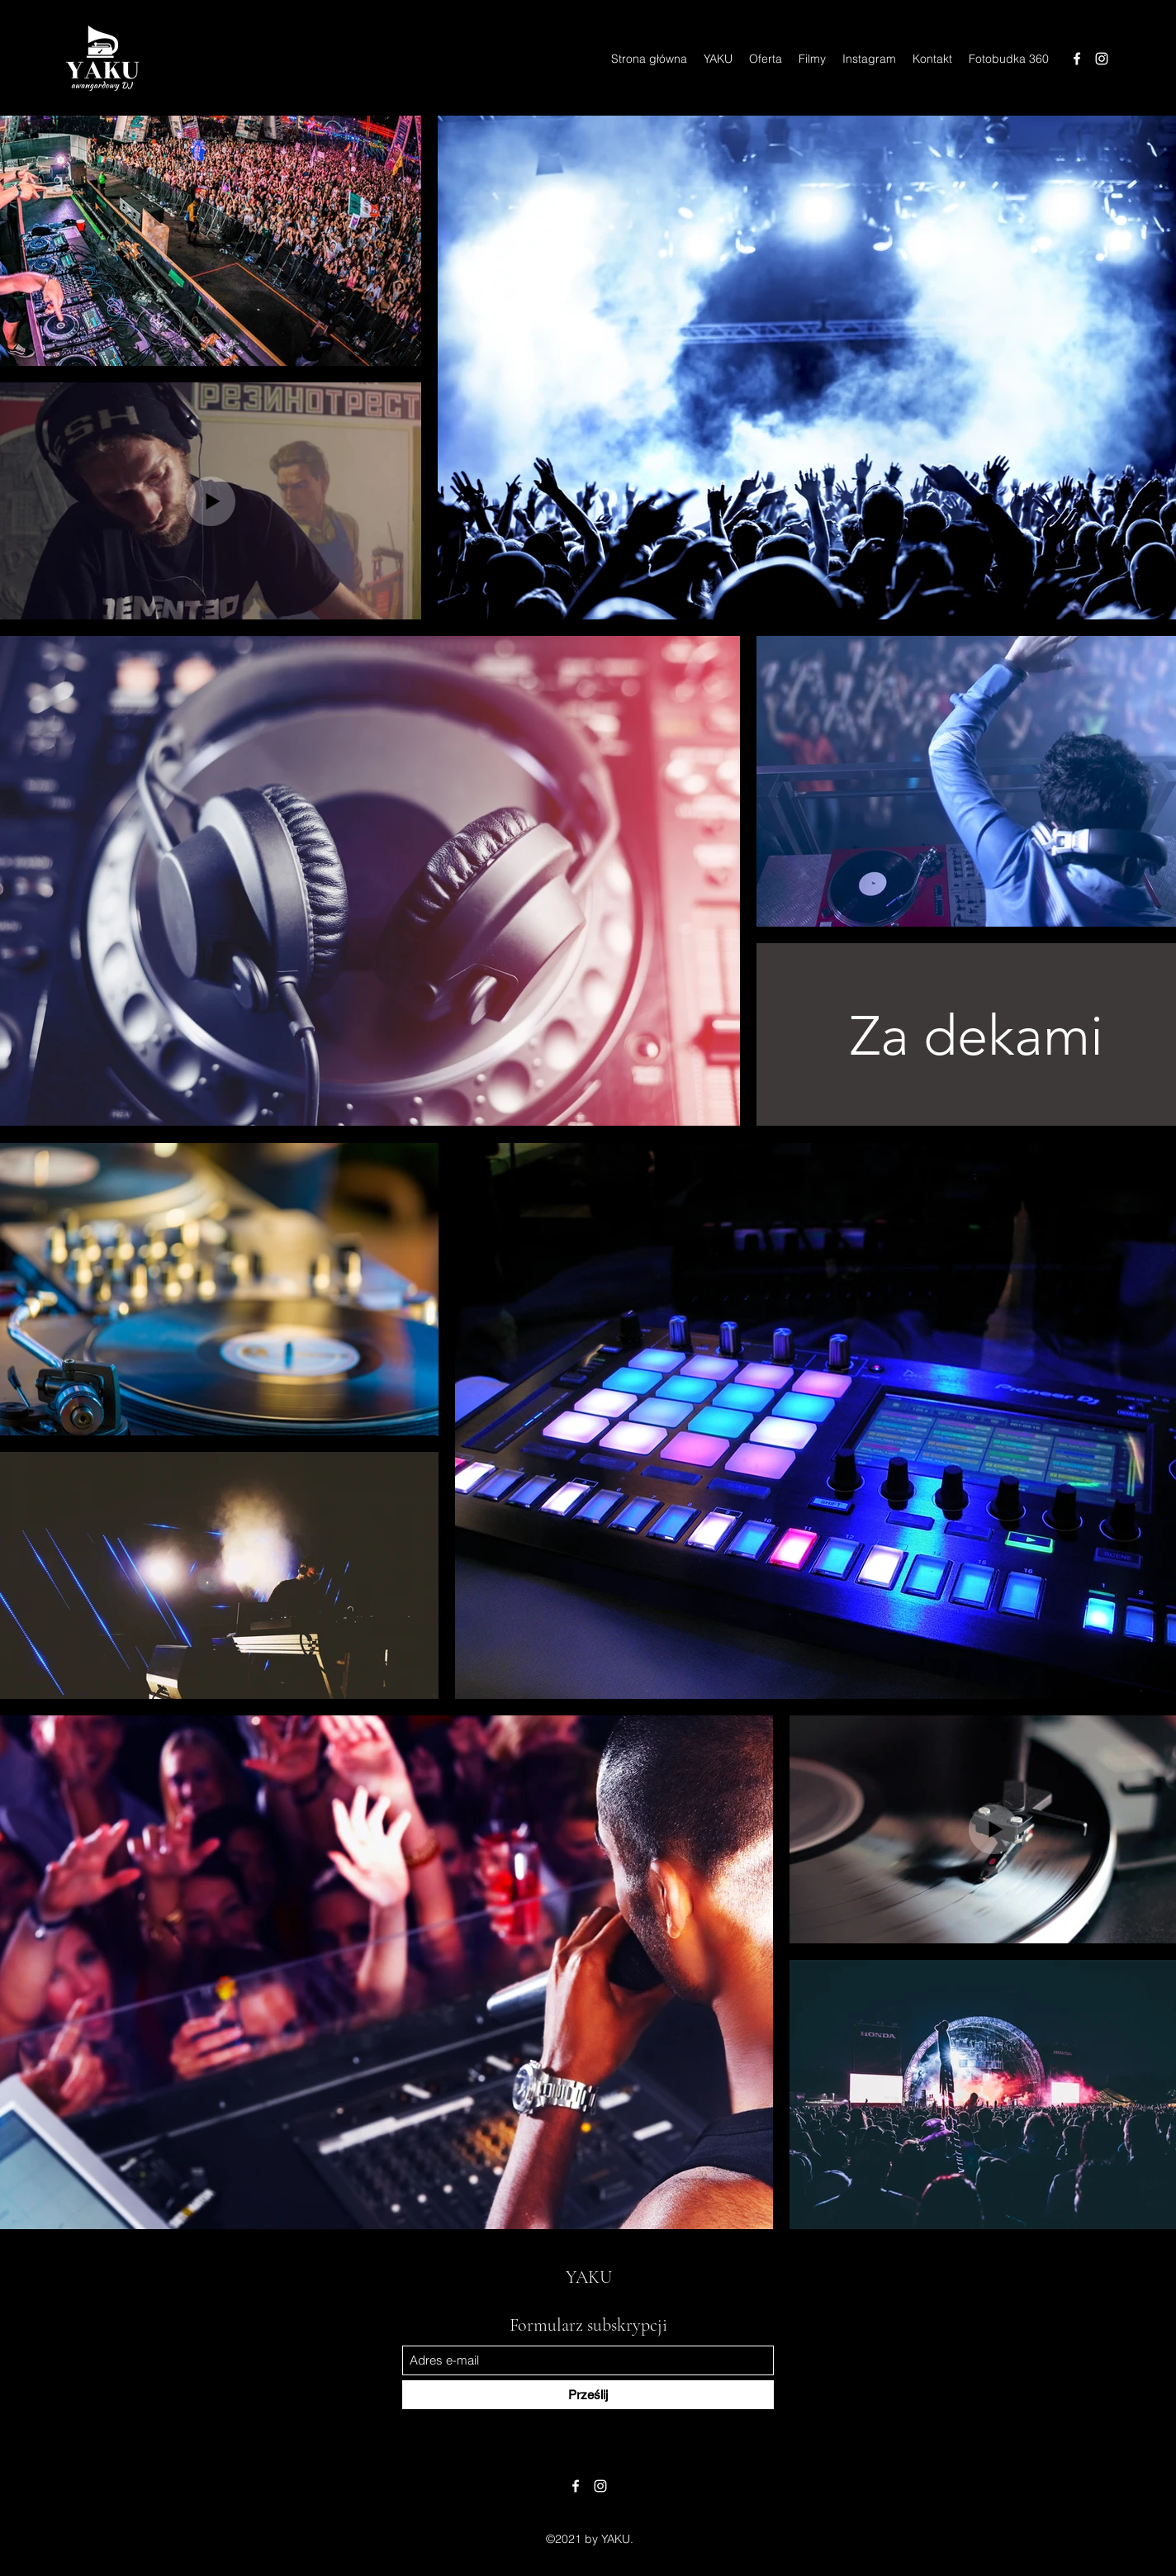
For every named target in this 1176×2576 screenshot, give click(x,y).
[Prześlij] (588, 2394)
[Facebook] (1077, 58)
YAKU (589, 2277)
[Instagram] (1101, 58)
